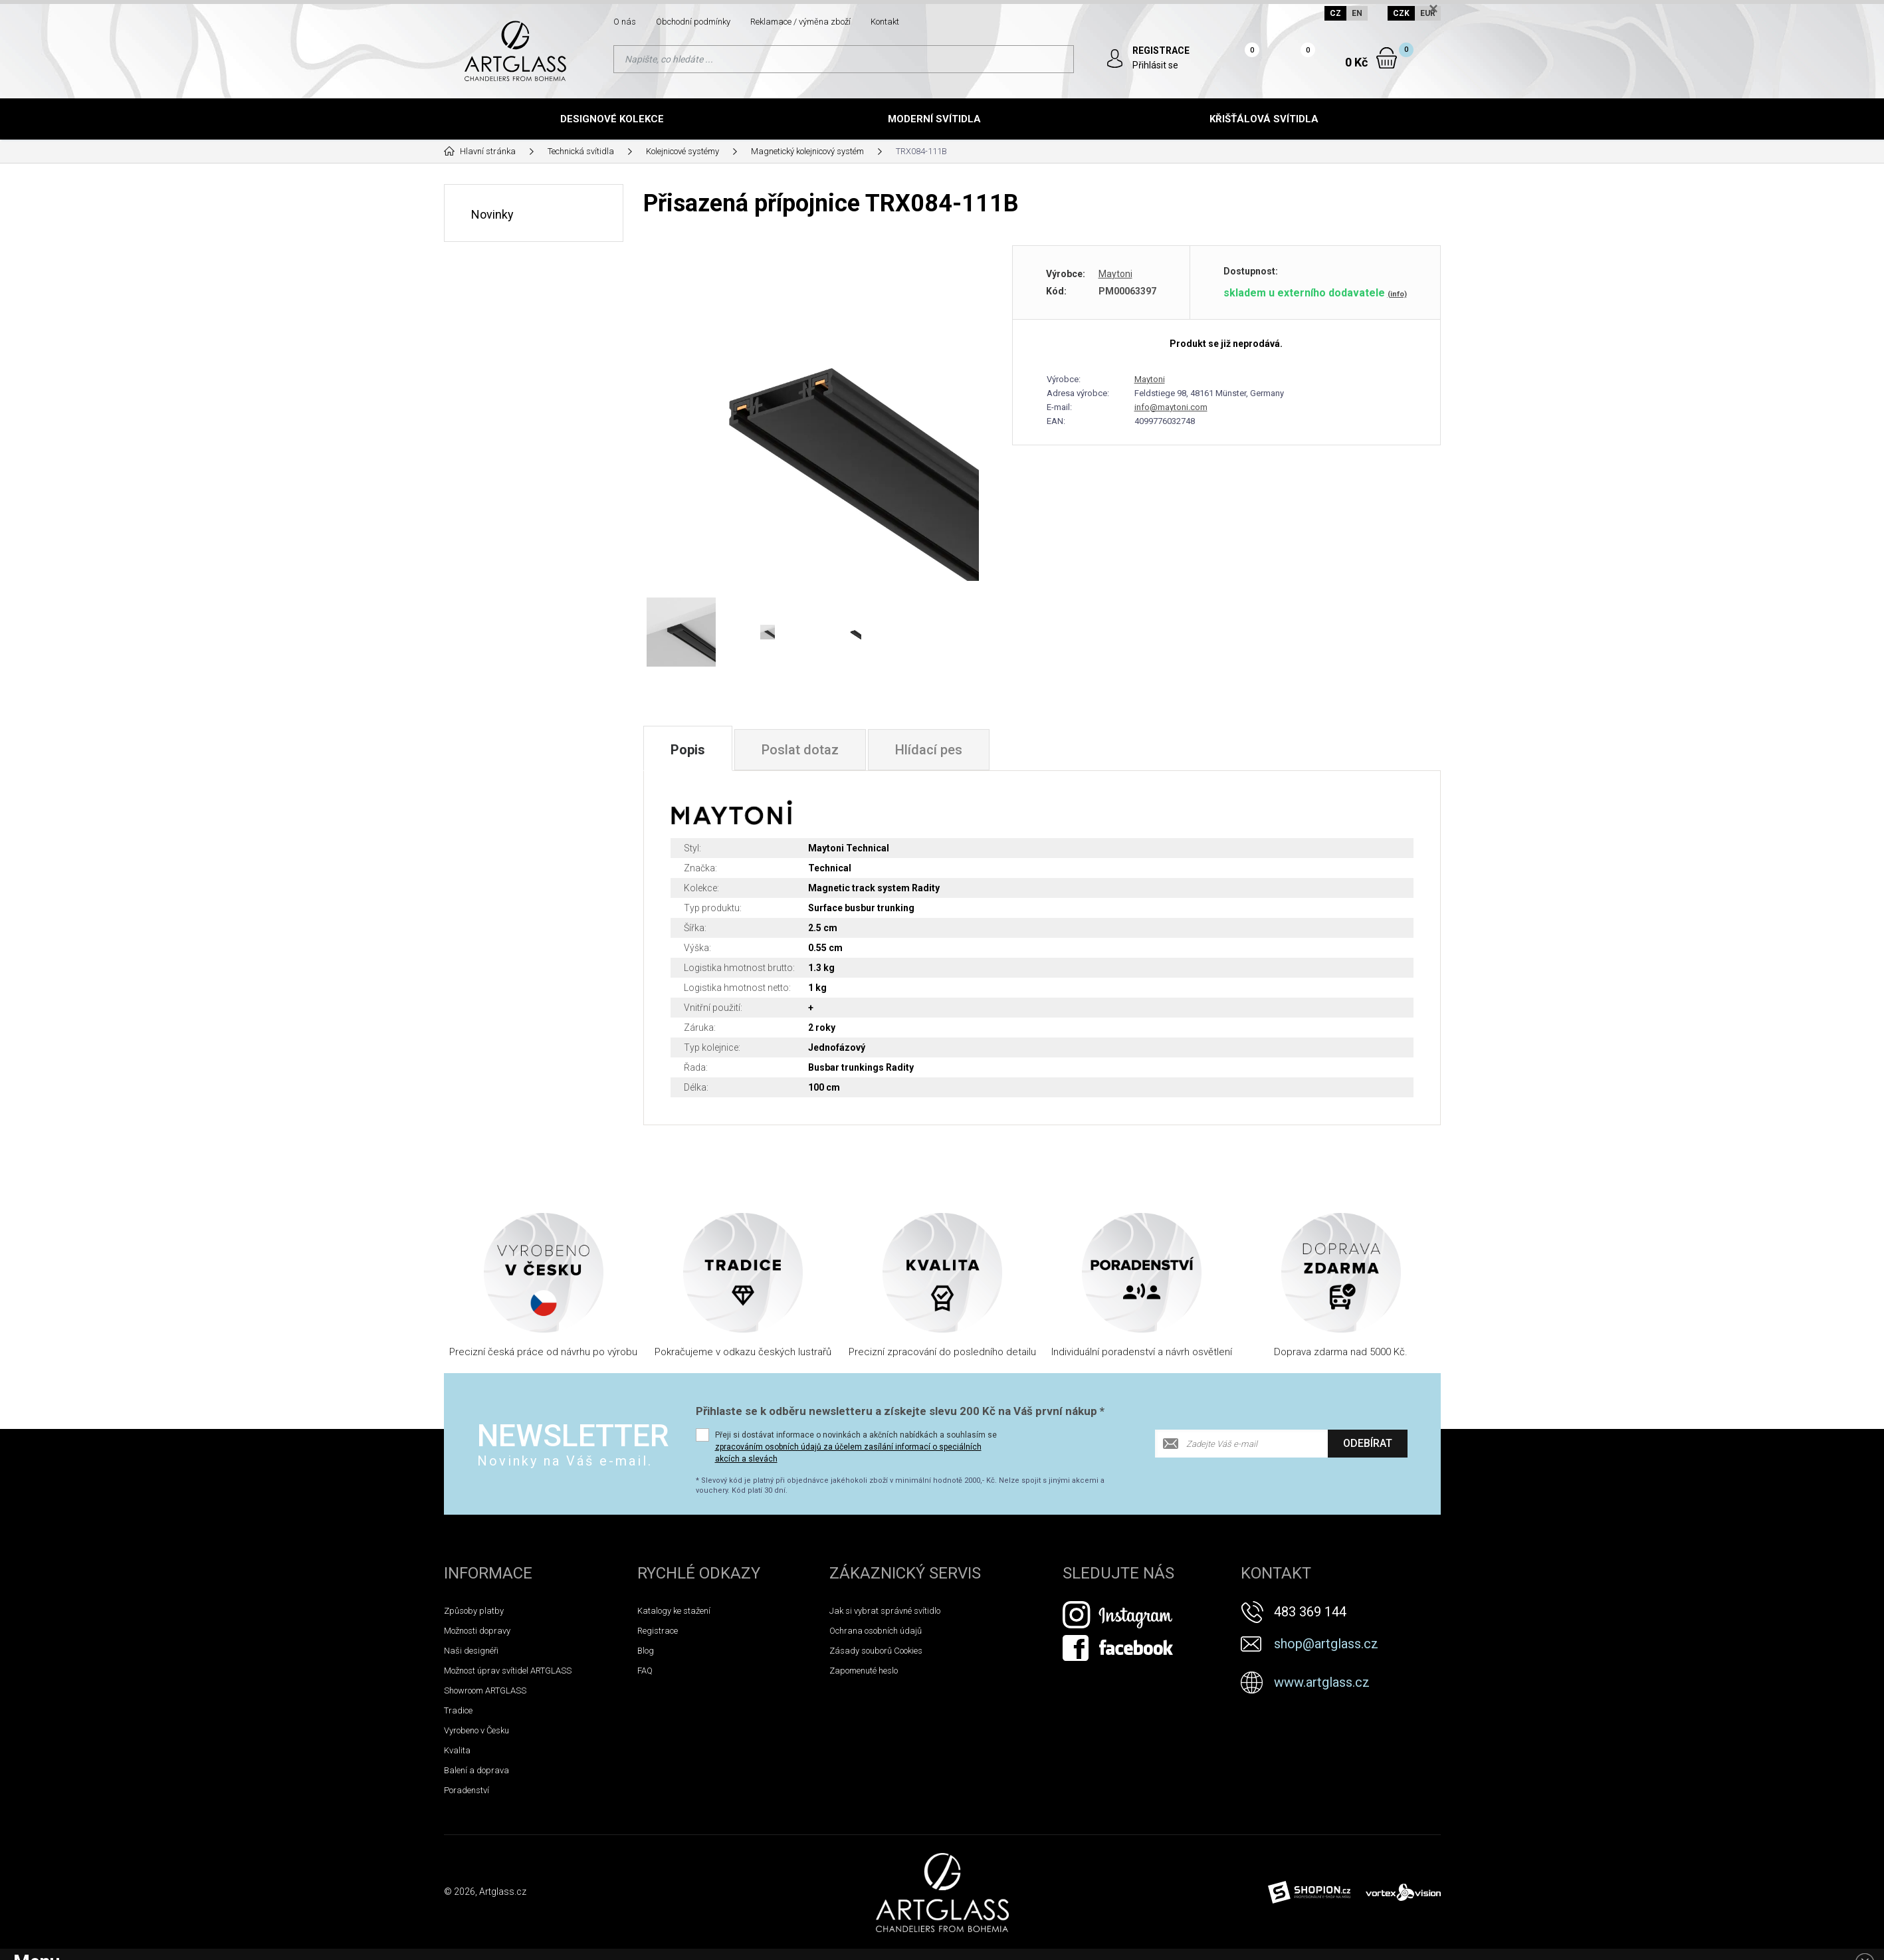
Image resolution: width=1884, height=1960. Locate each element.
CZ (1335, 13)
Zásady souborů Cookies (875, 1651)
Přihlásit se (1155, 65)
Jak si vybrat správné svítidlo (884, 1611)
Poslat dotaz (800, 750)
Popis (688, 750)
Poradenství (466, 1790)
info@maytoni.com (1170, 407)
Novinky (492, 214)
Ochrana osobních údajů (875, 1631)
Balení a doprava (476, 1770)
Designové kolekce (612, 119)
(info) (1397, 294)
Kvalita (457, 1750)
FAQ (645, 1671)
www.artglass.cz (1322, 1682)
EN (1357, 13)
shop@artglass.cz (1326, 1644)
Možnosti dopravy (477, 1631)
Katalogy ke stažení (673, 1611)
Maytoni (1115, 274)
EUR (1427, 13)
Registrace (657, 1631)
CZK (1401, 13)
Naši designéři (471, 1651)
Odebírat (1367, 1443)
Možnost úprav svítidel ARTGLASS (508, 1671)
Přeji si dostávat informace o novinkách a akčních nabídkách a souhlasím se (856, 1447)
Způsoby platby (474, 1611)
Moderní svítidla (934, 119)
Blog (645, 1651)
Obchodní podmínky (693, 22)
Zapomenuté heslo (863, 1671)
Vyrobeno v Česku (476, 1730)
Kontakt (885, 22)
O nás (624, 22)
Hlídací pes (928, 750)
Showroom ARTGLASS (485, 1690)
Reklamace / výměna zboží (800, 22)
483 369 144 (1310, 1612)
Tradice (458, 1710)
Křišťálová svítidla (1263, 119)
